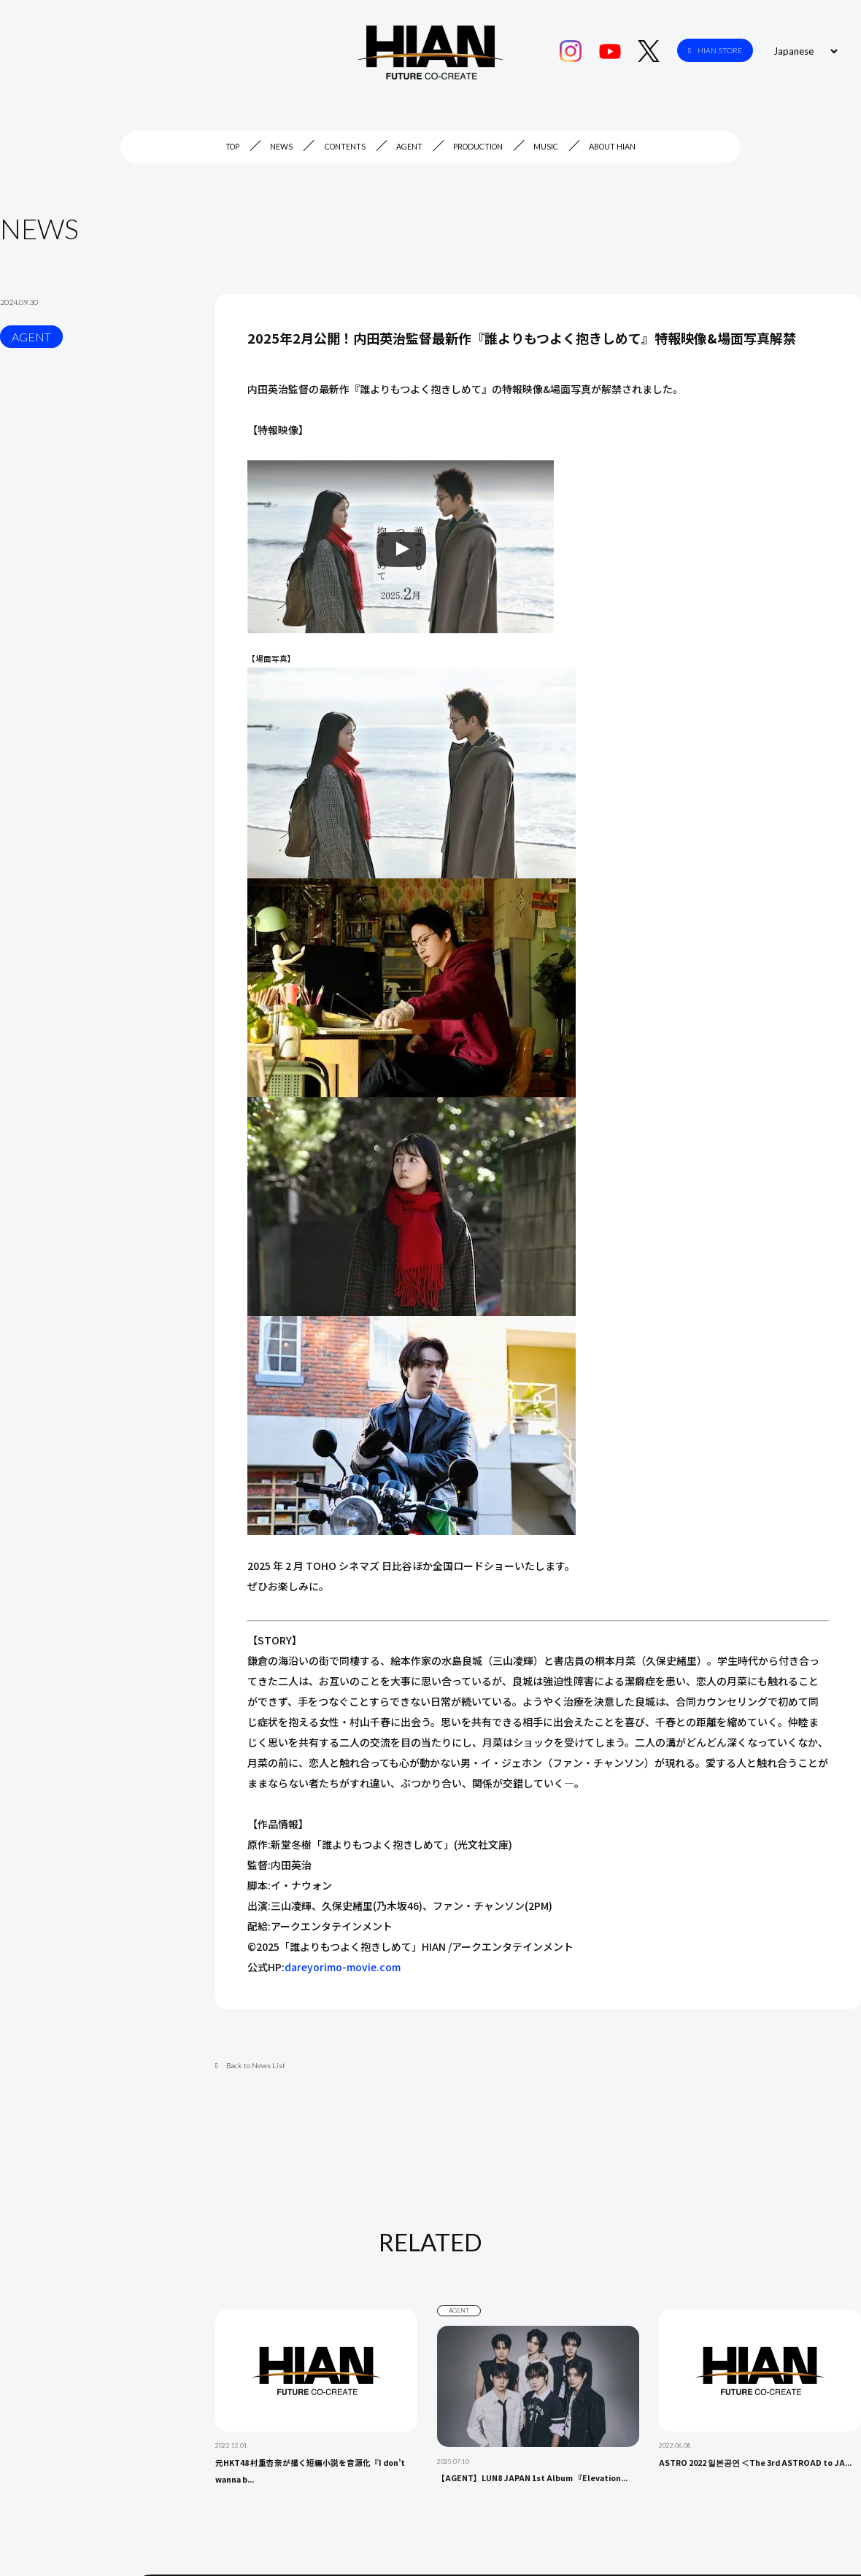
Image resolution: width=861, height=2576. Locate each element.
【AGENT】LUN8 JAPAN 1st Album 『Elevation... (532, 2477)
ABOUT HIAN (612, 146)
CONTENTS (345, 146)
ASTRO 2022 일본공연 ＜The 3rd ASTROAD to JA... (755, 2462)
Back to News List (250, 2065)
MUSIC (545, 146)
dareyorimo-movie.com (343, 1967)
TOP (232, 146)
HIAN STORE (715, 50)
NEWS (281, 146)
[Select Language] (803, 51)
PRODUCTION (478, 146)
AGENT (409, 146)
